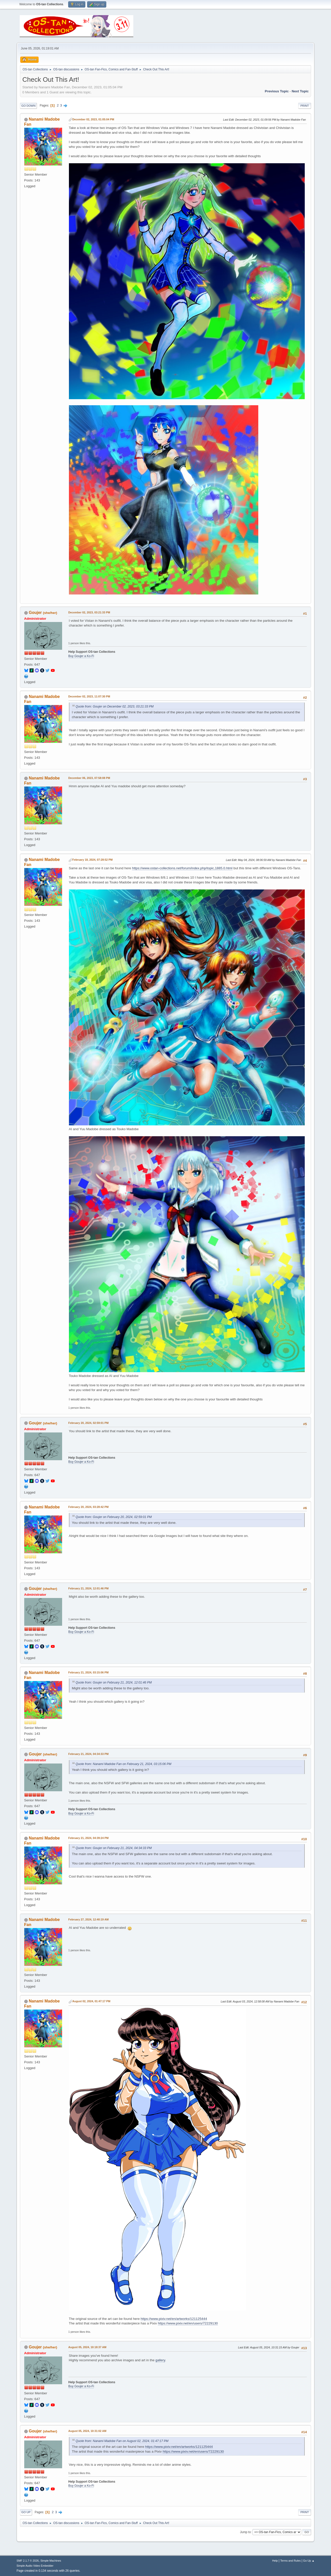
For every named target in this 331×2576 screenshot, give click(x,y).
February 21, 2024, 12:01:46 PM (88, 1588)
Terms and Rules (290, 2560)
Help (275, 2560)
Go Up (26, 2512)
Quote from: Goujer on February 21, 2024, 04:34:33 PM (114, 1848)
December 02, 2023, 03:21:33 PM (89, 612)
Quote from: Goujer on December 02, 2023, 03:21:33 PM (115, 706)
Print (304, 105)
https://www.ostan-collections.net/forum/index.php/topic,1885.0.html (182, 868)
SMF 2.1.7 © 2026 (28, 2560)
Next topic (300, 91)
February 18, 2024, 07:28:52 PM (92, 859)
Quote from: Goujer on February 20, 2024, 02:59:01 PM (114, 1517)
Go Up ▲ (309, 2560)
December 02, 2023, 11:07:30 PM (89, 696)
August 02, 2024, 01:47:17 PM (91, 2001)
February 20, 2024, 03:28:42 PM (88, 1506)
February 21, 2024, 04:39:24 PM (88, 1837)
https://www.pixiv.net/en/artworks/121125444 (174, 2319)
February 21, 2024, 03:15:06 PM (88, 1672)
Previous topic (277, 91)
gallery (160, 2360)
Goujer (35, 612)
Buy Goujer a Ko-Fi (81, 656)
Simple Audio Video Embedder (35, 2565)
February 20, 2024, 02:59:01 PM (88, 1422)
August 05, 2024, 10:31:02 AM (87, 2430)
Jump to (245, 2532)
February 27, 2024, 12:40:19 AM (88, 1919)
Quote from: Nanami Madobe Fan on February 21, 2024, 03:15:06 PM (123, 1764)
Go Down (28, 105)
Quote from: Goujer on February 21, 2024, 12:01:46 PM (114, 1682)
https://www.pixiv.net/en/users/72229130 (188, 2323)
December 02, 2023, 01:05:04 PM (93, 119)
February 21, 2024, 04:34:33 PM (88, 1753)
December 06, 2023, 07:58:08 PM (89, 777)
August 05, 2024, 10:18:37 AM (87, 2347)
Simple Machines (50, 2560)
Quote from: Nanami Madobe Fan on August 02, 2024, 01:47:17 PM (122, 2441)
